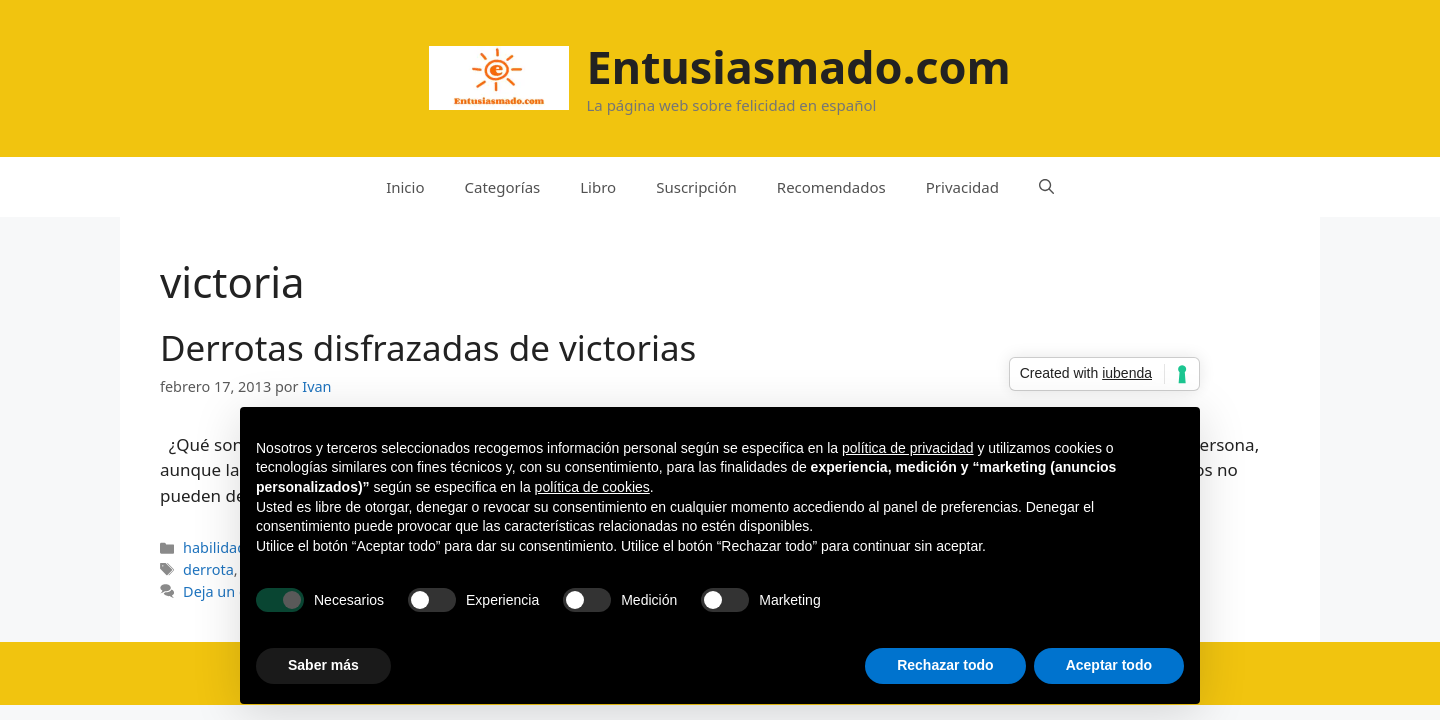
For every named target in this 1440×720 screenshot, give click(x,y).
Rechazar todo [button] (945, 665)
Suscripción (696, 187)
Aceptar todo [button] (1109, 665)
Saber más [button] (323, 665)
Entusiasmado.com (798, 66)
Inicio (405, 187)
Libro (598, 187)
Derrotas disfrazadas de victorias (428, 347)
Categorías (503, 187)
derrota (208, 569)
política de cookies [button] (592, 487)
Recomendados (831, 187)
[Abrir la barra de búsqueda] (1046, 187)
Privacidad (962, 187)
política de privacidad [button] (908, 448)
